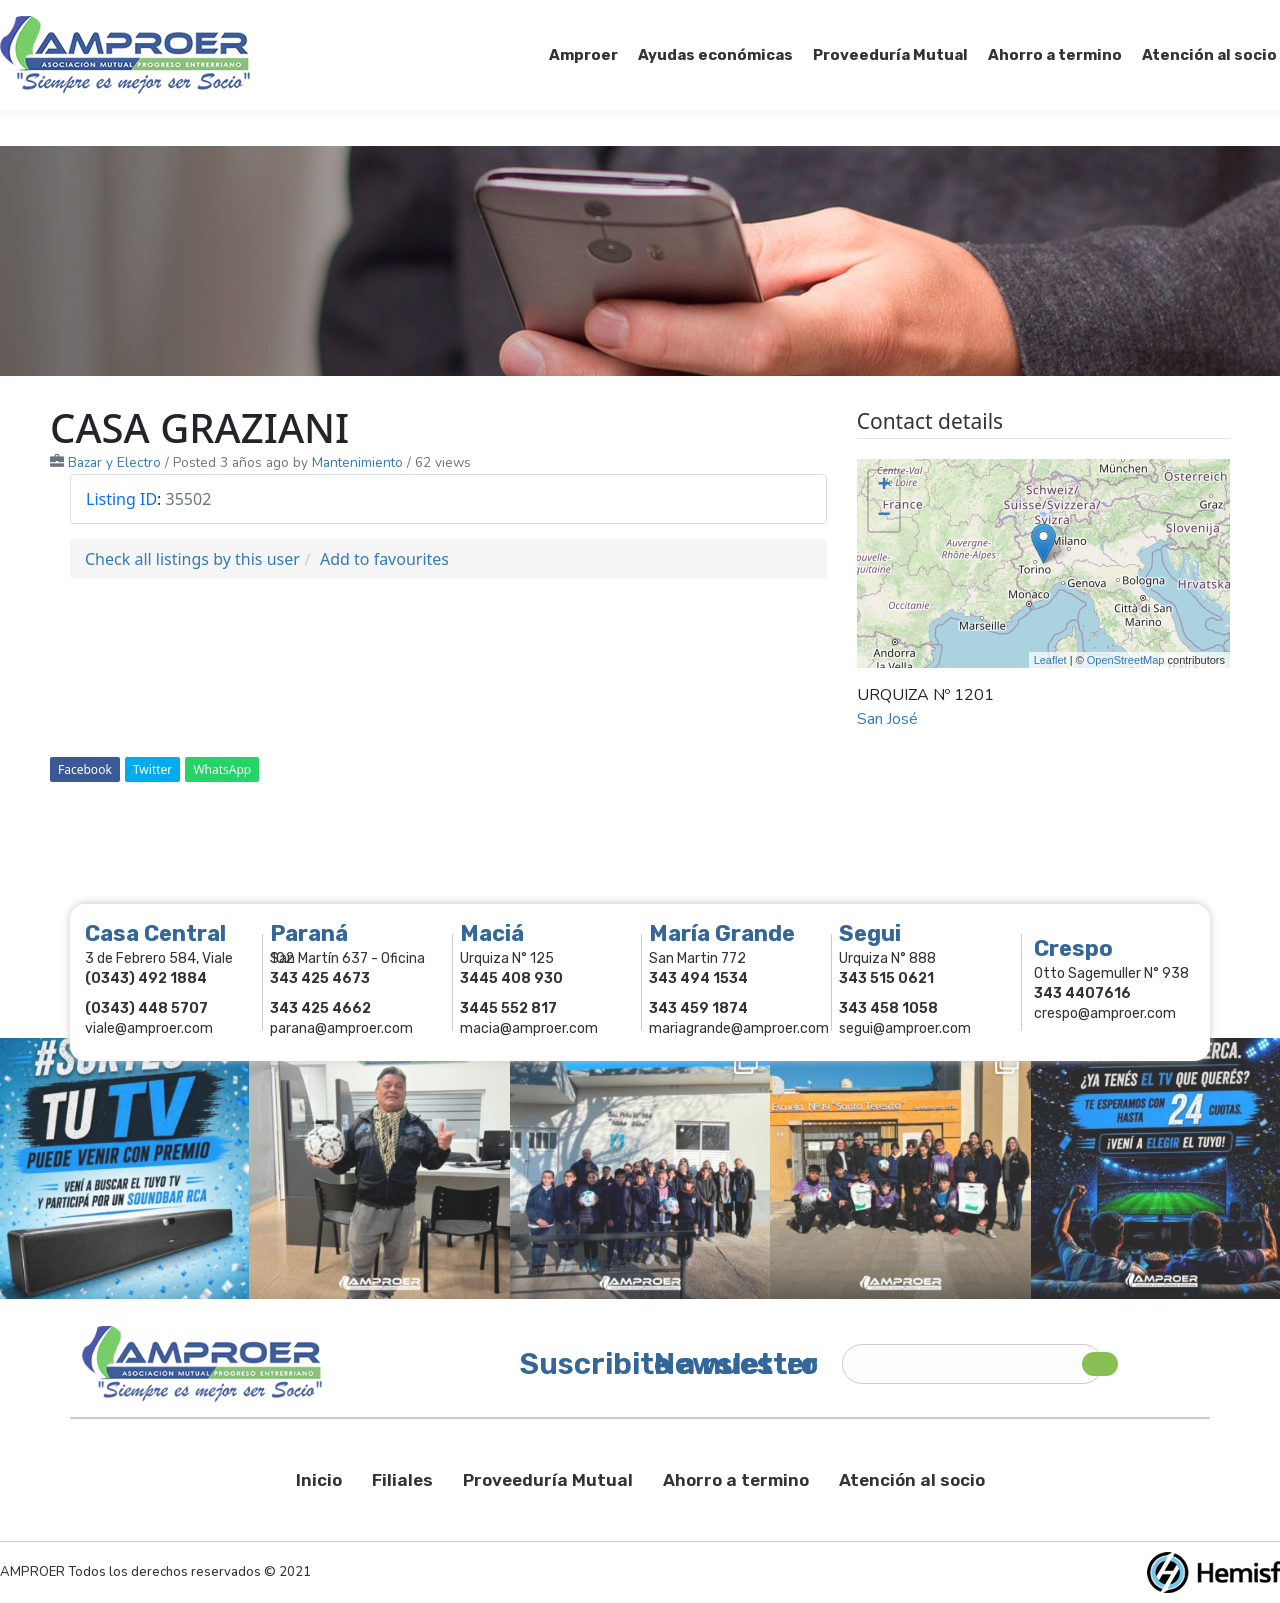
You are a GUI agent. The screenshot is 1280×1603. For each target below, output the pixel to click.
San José (887, 719)
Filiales (402, 1480)
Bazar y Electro (114, 462)
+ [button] (884, 486)
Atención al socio (912, 1480)
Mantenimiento (357, 462)
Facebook (85, 769)
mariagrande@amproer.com (739, 1028)
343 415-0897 (223, 18)
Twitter (152, 769)
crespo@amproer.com (1105, 1013)
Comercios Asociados (1154, 18)
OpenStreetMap (1126, 660)
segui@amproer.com (905, 1028)
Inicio (319, 1480)
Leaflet (1050, 660)
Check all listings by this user (192, 559)
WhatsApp (222, 769)
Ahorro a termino (736, 1480)
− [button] (884, 516)
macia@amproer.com (529, 1028)
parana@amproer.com (341, 1028)
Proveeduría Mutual (548, 1480)
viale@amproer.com (149, 1028)
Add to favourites (384, 559)
